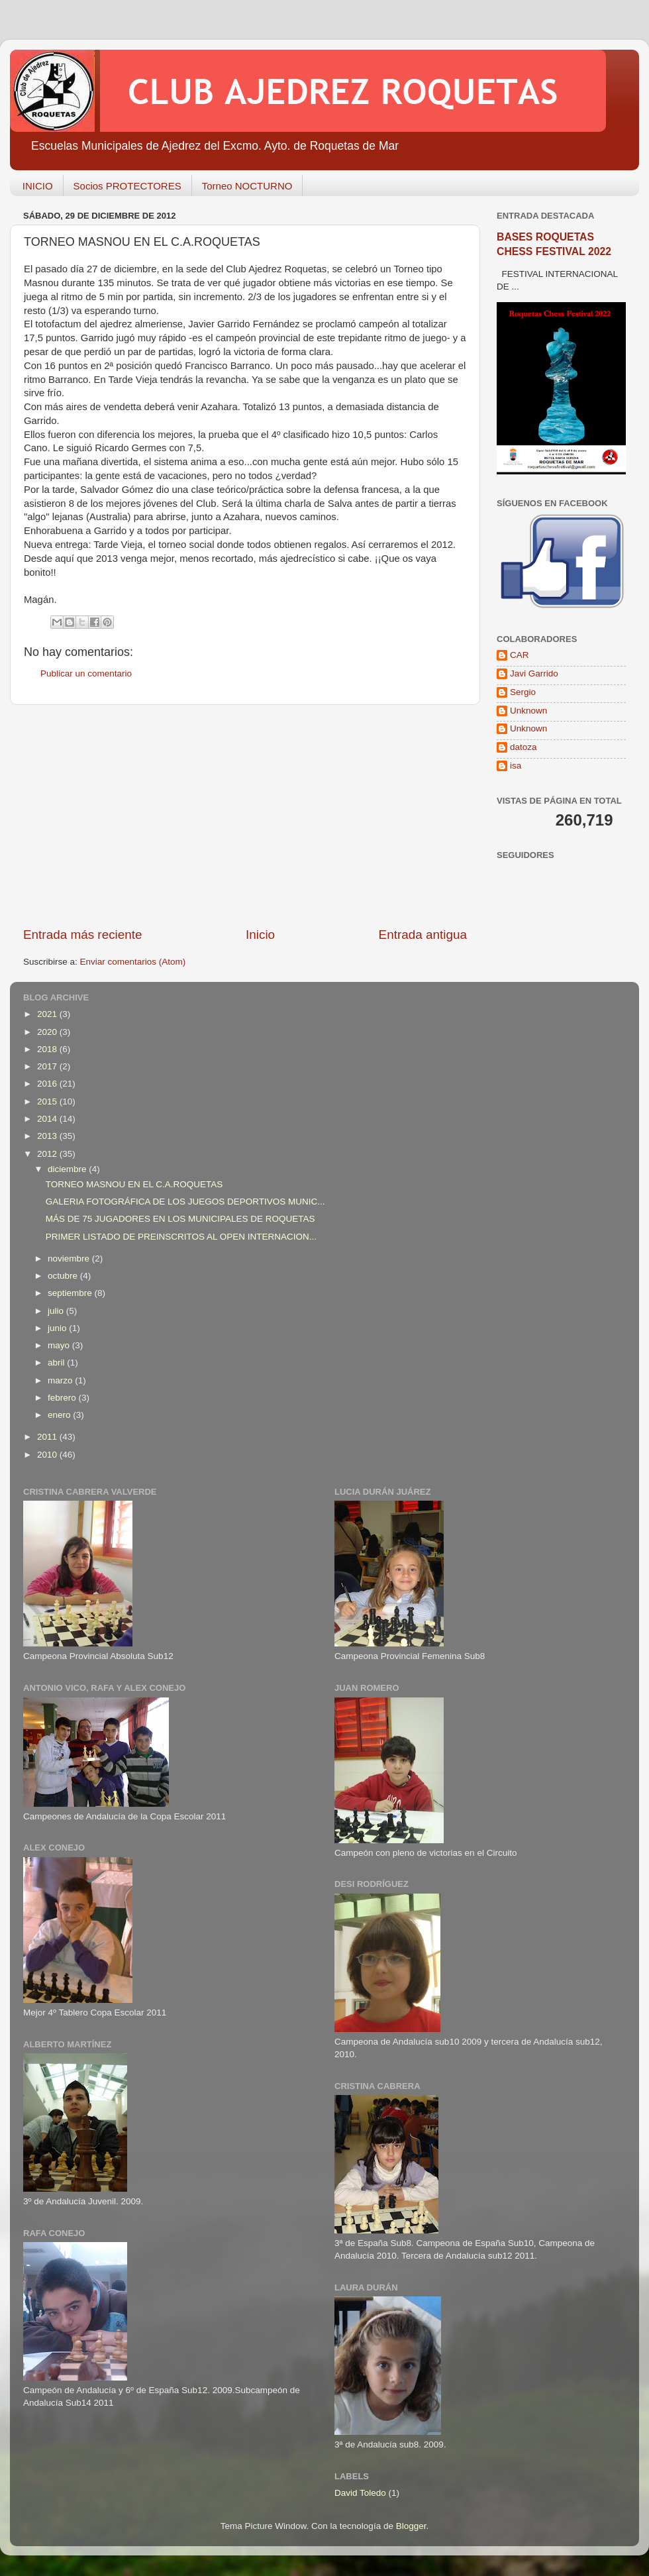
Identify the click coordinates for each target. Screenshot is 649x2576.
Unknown (528, 711)
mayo (60, 1345)
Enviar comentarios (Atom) (133, 962)
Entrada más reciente (82, 934)
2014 (48, 1119)
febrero (63, 1398)
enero (60, 1415)
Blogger (411, 2526)
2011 (48, 1437)
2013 (48, 1136)
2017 (48, 1066)
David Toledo (360, 2493)
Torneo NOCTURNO (247, 185)
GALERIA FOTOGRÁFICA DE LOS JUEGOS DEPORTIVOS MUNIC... (185, 1202)
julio (57, 1311)
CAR (519, 655)
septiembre (71, 1293)
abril (57, 1363)
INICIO (38, 185)
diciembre (68, 1169)
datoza (523, 747)
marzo (61, 1380)
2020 (48, 1032)
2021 (48, 1014)
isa (515, 766)
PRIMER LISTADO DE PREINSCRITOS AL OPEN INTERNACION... (181, 1237)
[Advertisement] (245, 815)
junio (58, 1328)
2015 (48, 1101)
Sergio (523, 692)
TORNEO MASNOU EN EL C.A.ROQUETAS (134, 1184)
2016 (48, 1084)
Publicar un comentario (86, 673)
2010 (48, 1455)
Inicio (260, 934)
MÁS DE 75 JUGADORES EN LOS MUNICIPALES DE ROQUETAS (180, 1219)
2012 (48, 1154)
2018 (48, 1049)
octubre (64, 1276)
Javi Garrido (534, 673)
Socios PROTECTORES (127, 185)
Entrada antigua (423, 934)
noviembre (70, 1258)
